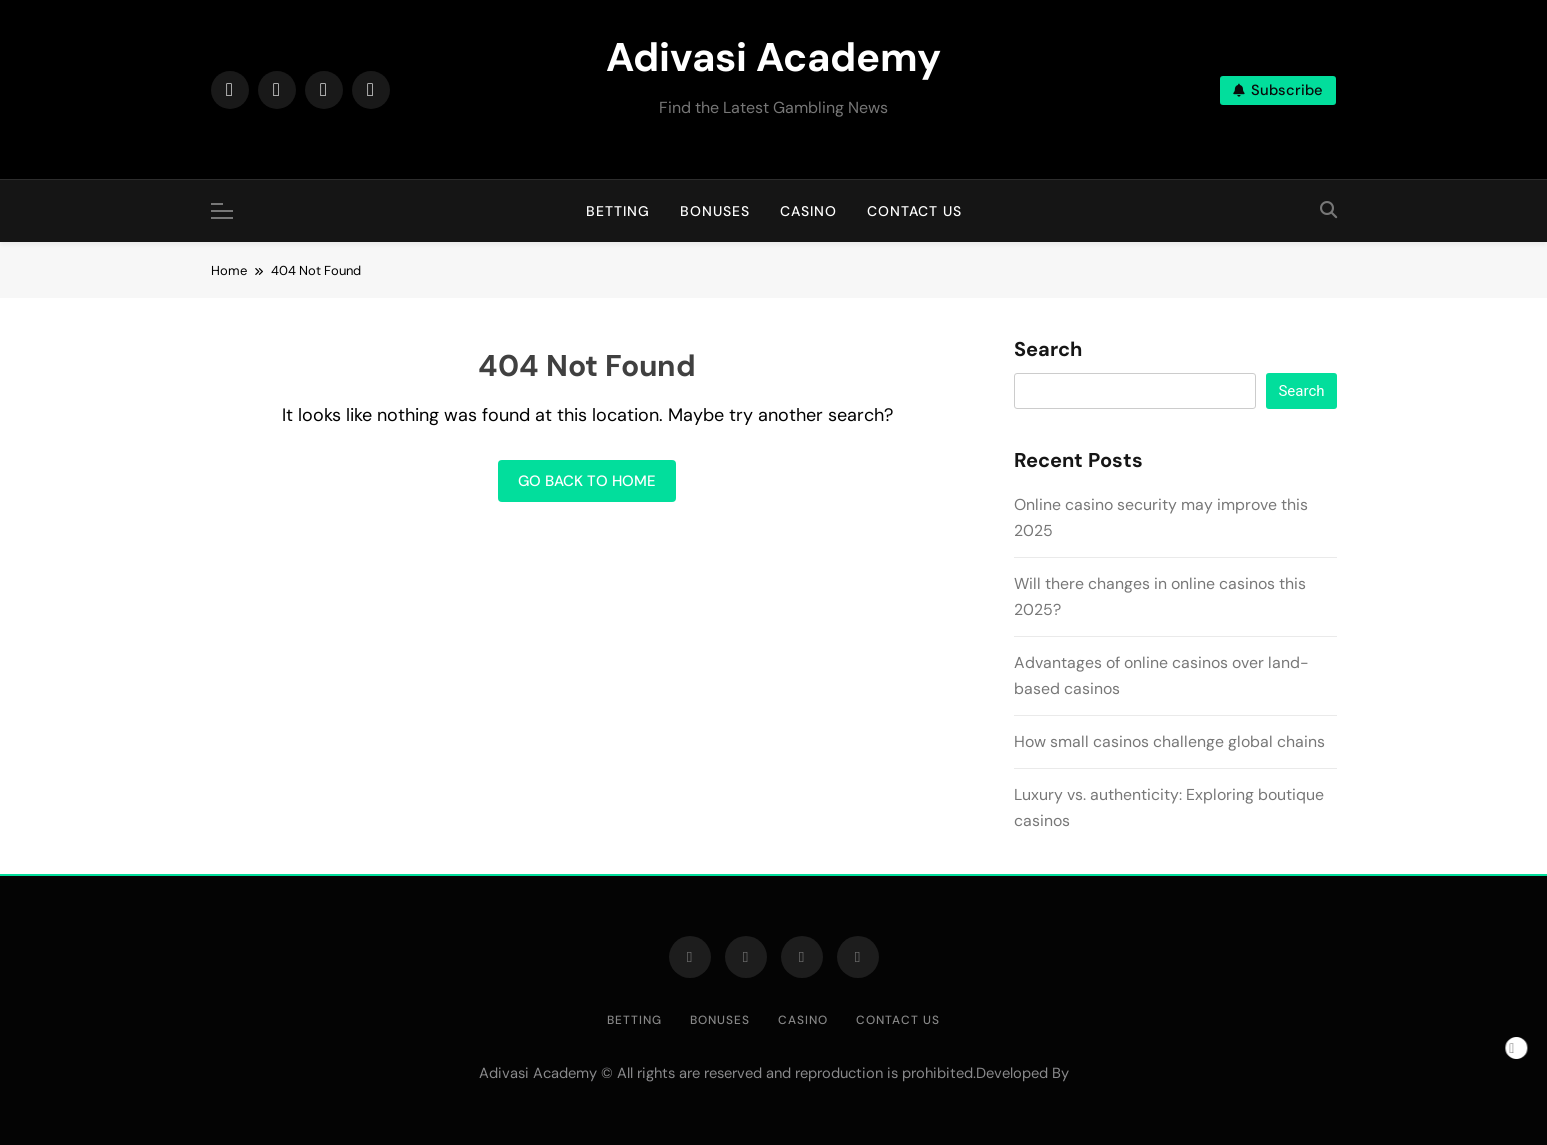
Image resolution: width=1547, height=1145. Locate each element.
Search (1048, 350)
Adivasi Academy (773, 57)
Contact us (914, 211)
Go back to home (587, 481)
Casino (808, 211)
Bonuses (715, 211)
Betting (618, 211)
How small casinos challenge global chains (1169, 741)
